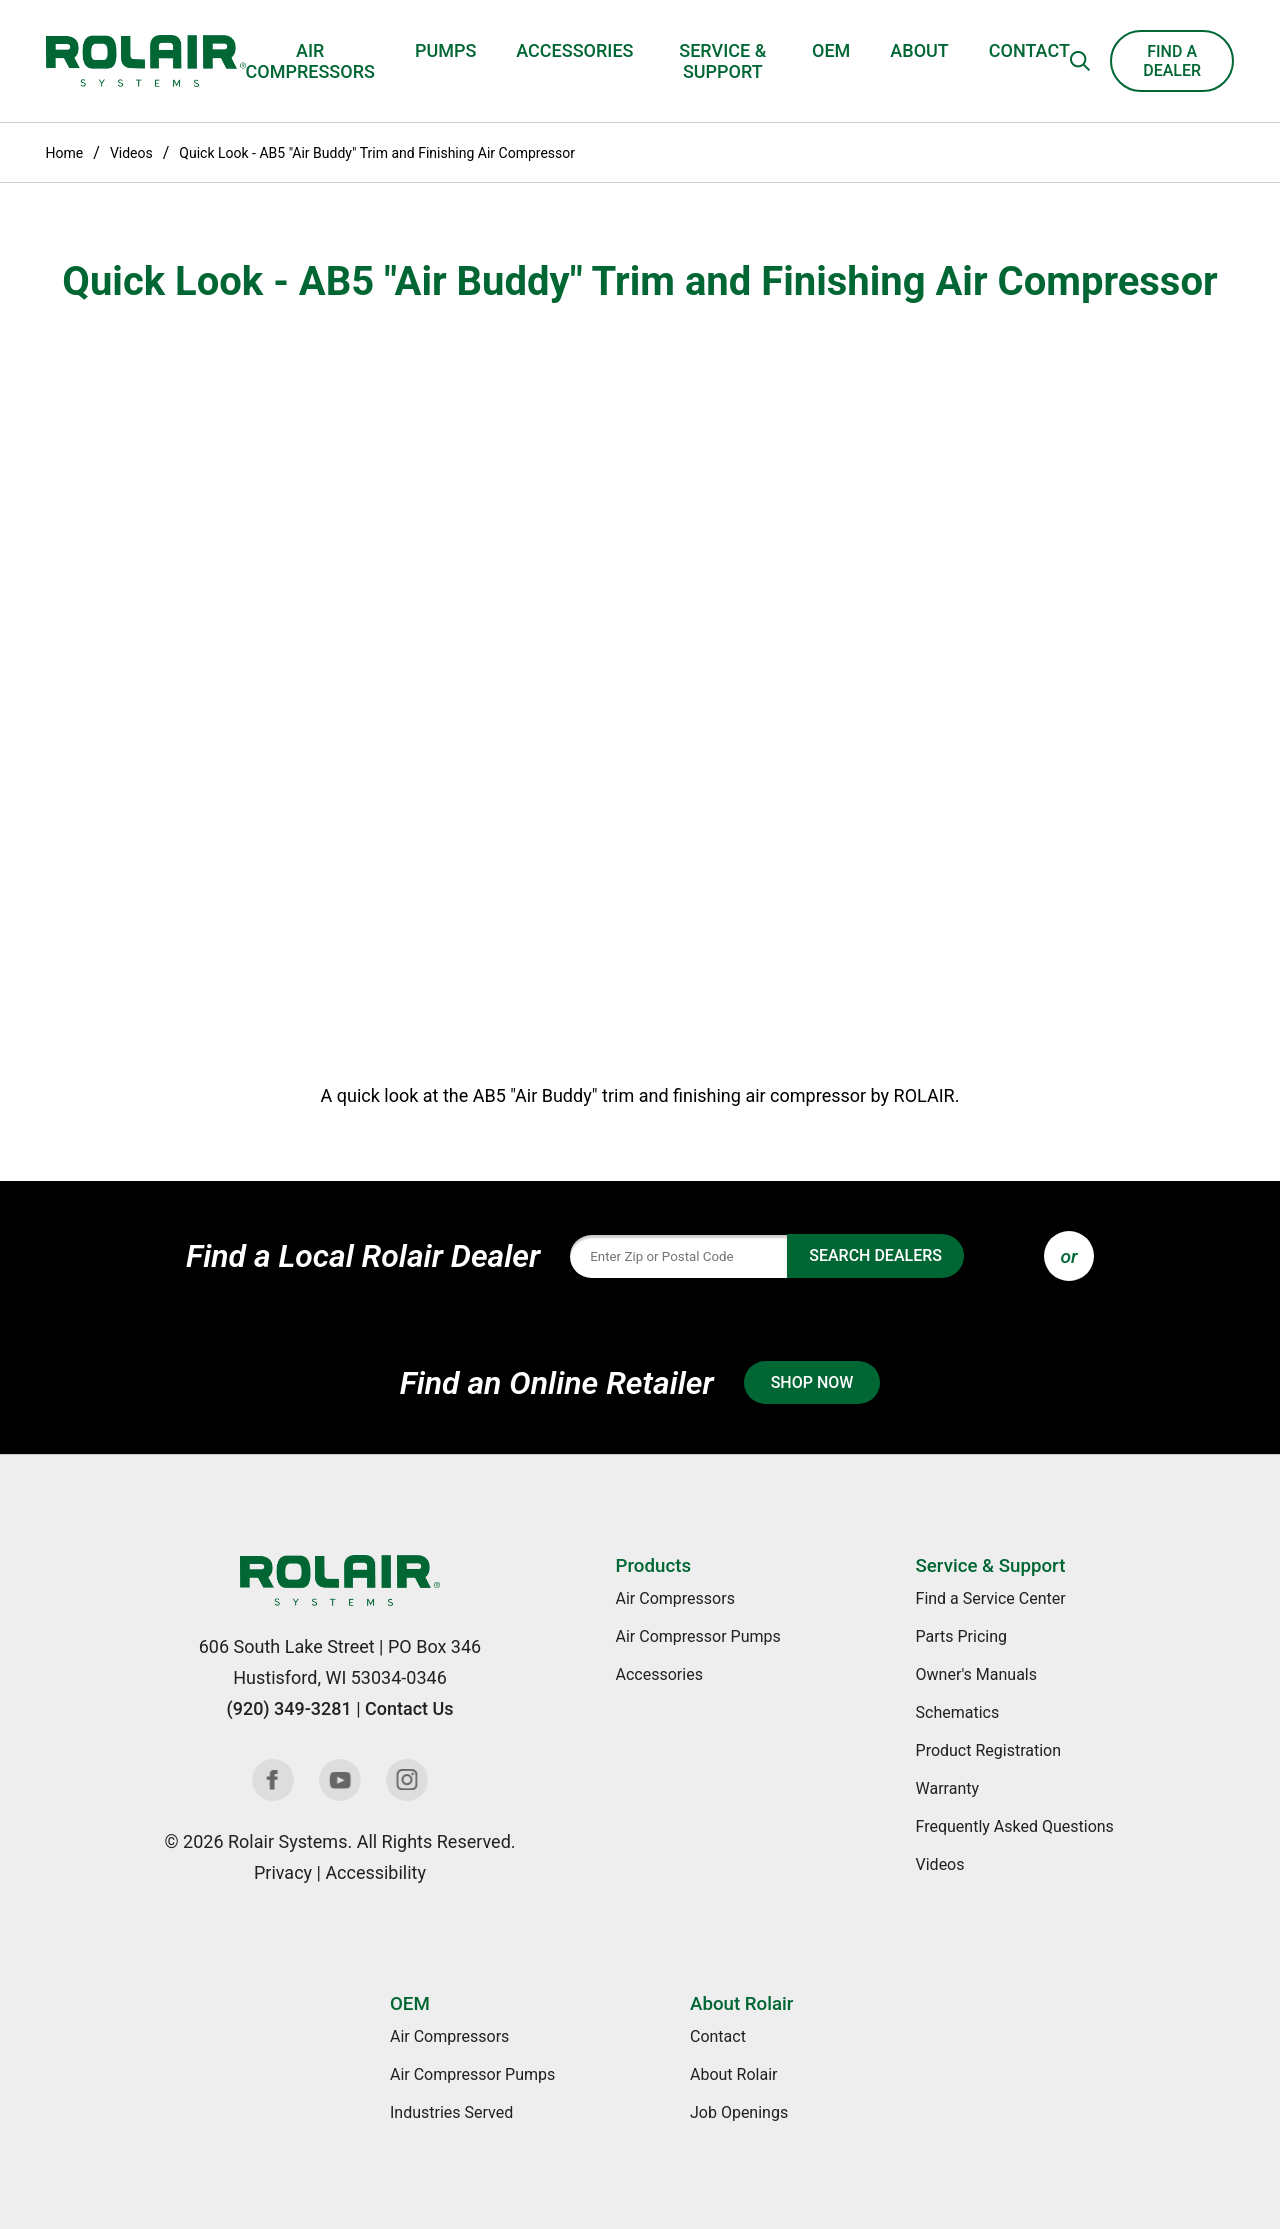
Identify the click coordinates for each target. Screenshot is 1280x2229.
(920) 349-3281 (288, 1708)
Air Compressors (310, 61)
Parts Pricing (961, 1636)
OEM (831, 50)
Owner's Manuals (976, 1674)
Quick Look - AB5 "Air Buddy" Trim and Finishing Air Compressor (377, 153)
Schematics (958, 1712)
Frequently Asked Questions (1015, 1826)
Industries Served (451, 2112)
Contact (1029, 50)
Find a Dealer (1172, 61)
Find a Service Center (991, 1598)
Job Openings (739, 2112)
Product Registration (989, 1750)
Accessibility (375, 1872)
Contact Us (409, 1708)
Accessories (574, 50)
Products (653, 1566)
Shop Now (812, 1382)
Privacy (283, 1872)
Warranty (948, 1788)
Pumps (445, 50)
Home (65, 153)
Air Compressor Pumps (698, 1636)
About (919, 50)
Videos (131, 153)
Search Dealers (875, 1255)
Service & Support (722, 61)
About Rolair (741, 2004)
